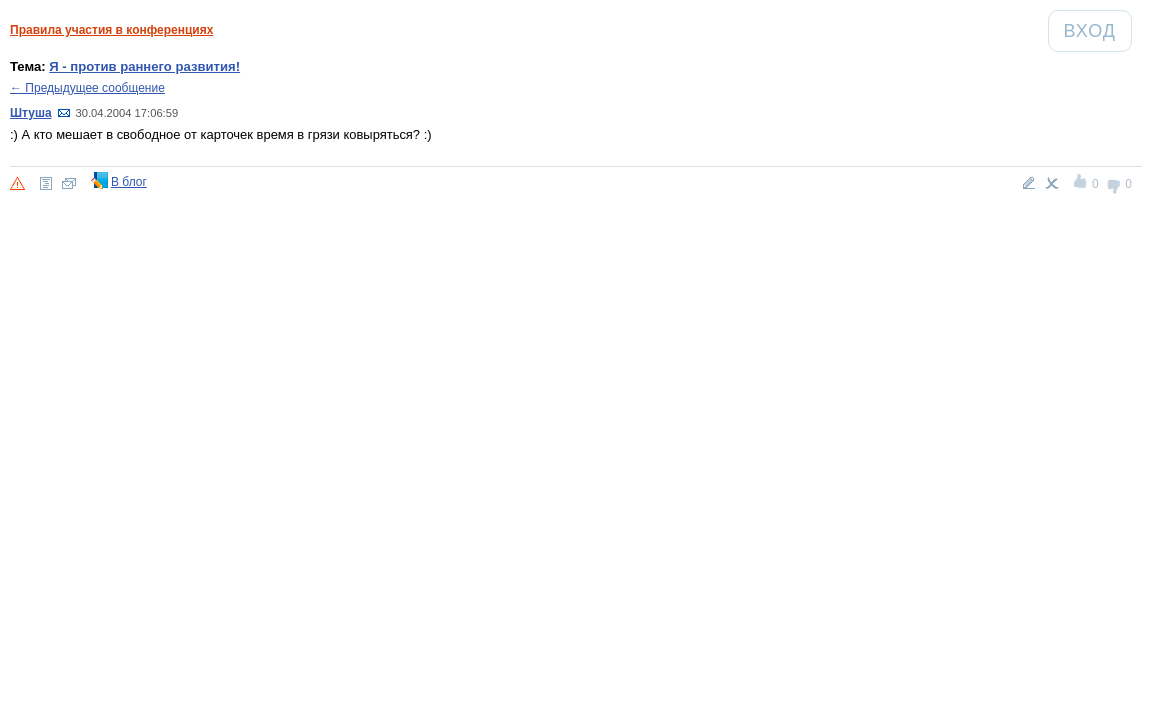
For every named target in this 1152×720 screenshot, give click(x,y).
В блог (129, 182)
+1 (1081, 184)
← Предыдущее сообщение (87, 88)
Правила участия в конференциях (111, 30)
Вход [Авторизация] (1097, 30)
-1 (1114, 184)
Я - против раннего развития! (144, 66)
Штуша (31, 113)
